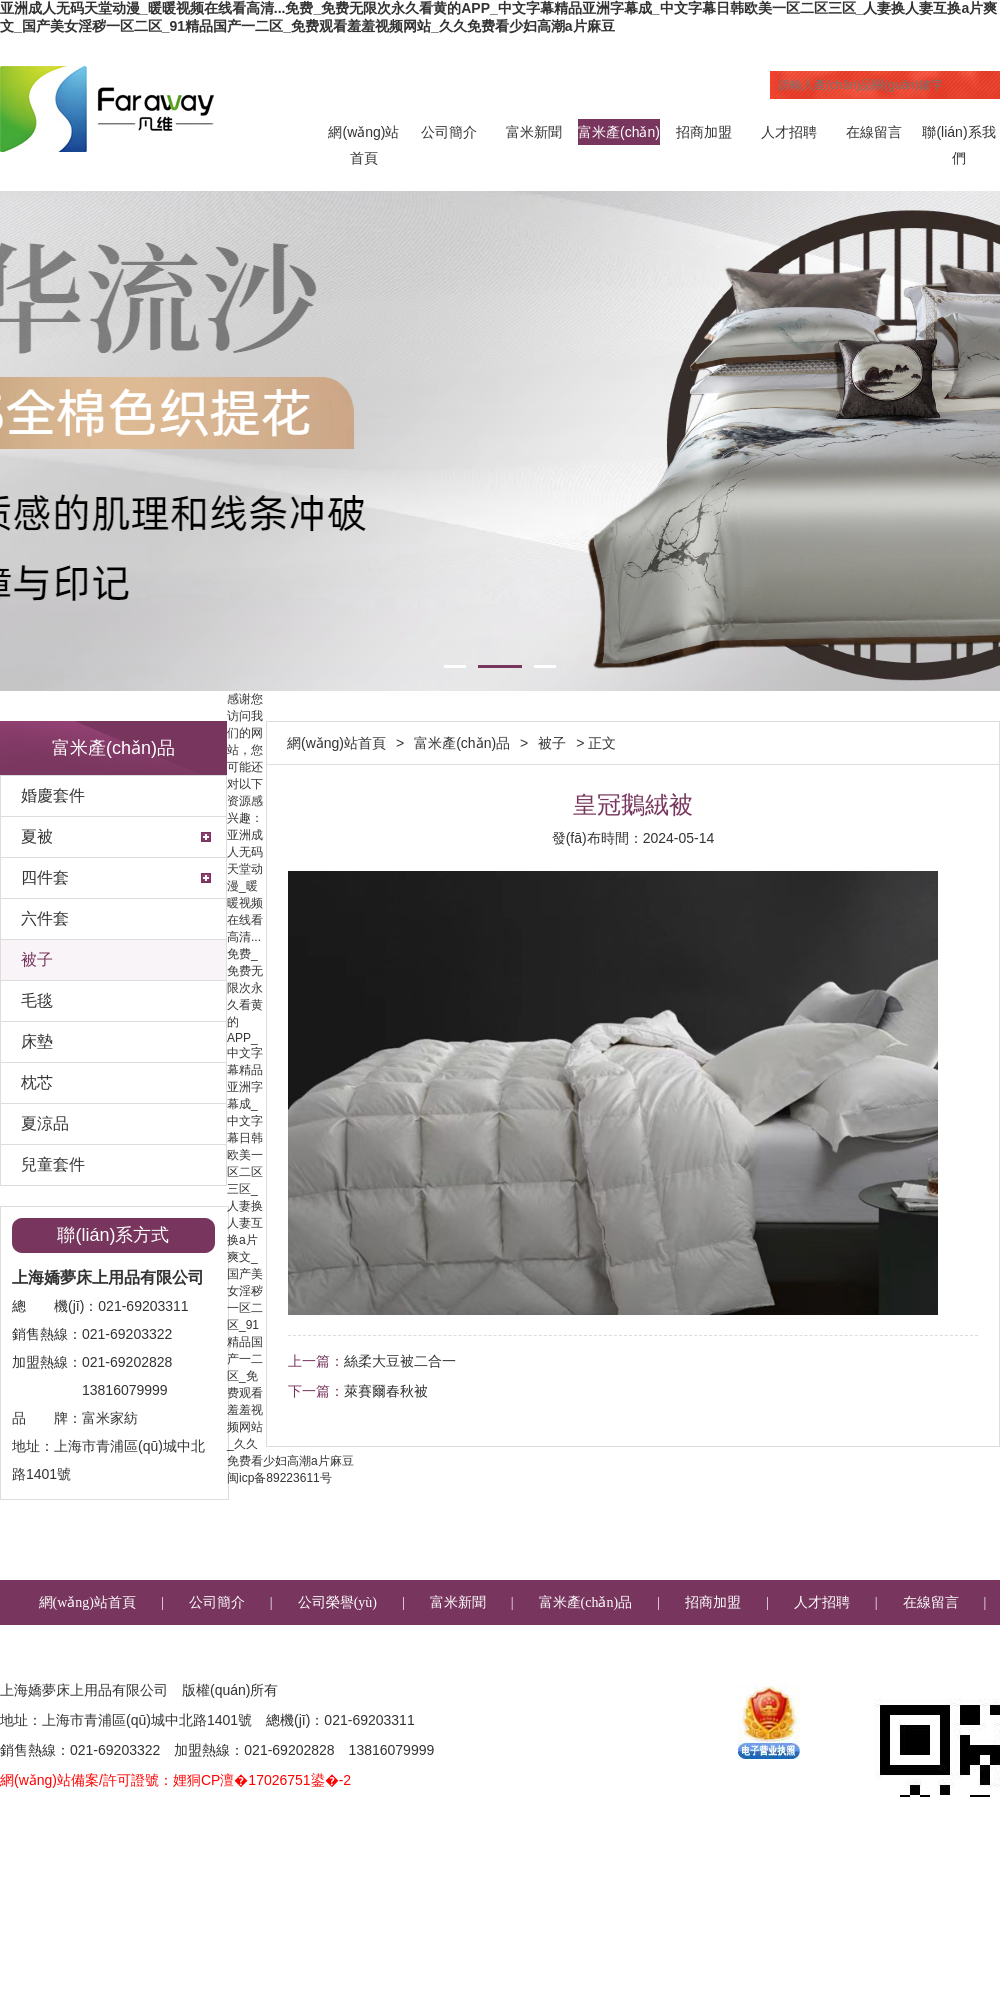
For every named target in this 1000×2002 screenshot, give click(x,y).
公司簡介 (449, 132)
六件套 (45, 918)
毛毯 (37, 1000)
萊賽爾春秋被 (386, 1391)
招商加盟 (704, 132)
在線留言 (874, 132)
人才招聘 (789, 132)
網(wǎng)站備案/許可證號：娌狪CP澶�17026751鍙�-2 (175, 1780)
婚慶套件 (53, 795)
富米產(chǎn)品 (619, 134)
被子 (37, 959)
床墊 (37, 1041)
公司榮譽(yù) (337, 1602)
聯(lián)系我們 (958, 134)
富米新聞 (534, 132)
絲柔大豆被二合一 (400, 1361)
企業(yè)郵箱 (569, 1647)
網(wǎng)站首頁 (363, 134)
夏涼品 (45, 1123)
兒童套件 (53, 1164)
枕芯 (37, 1082)
